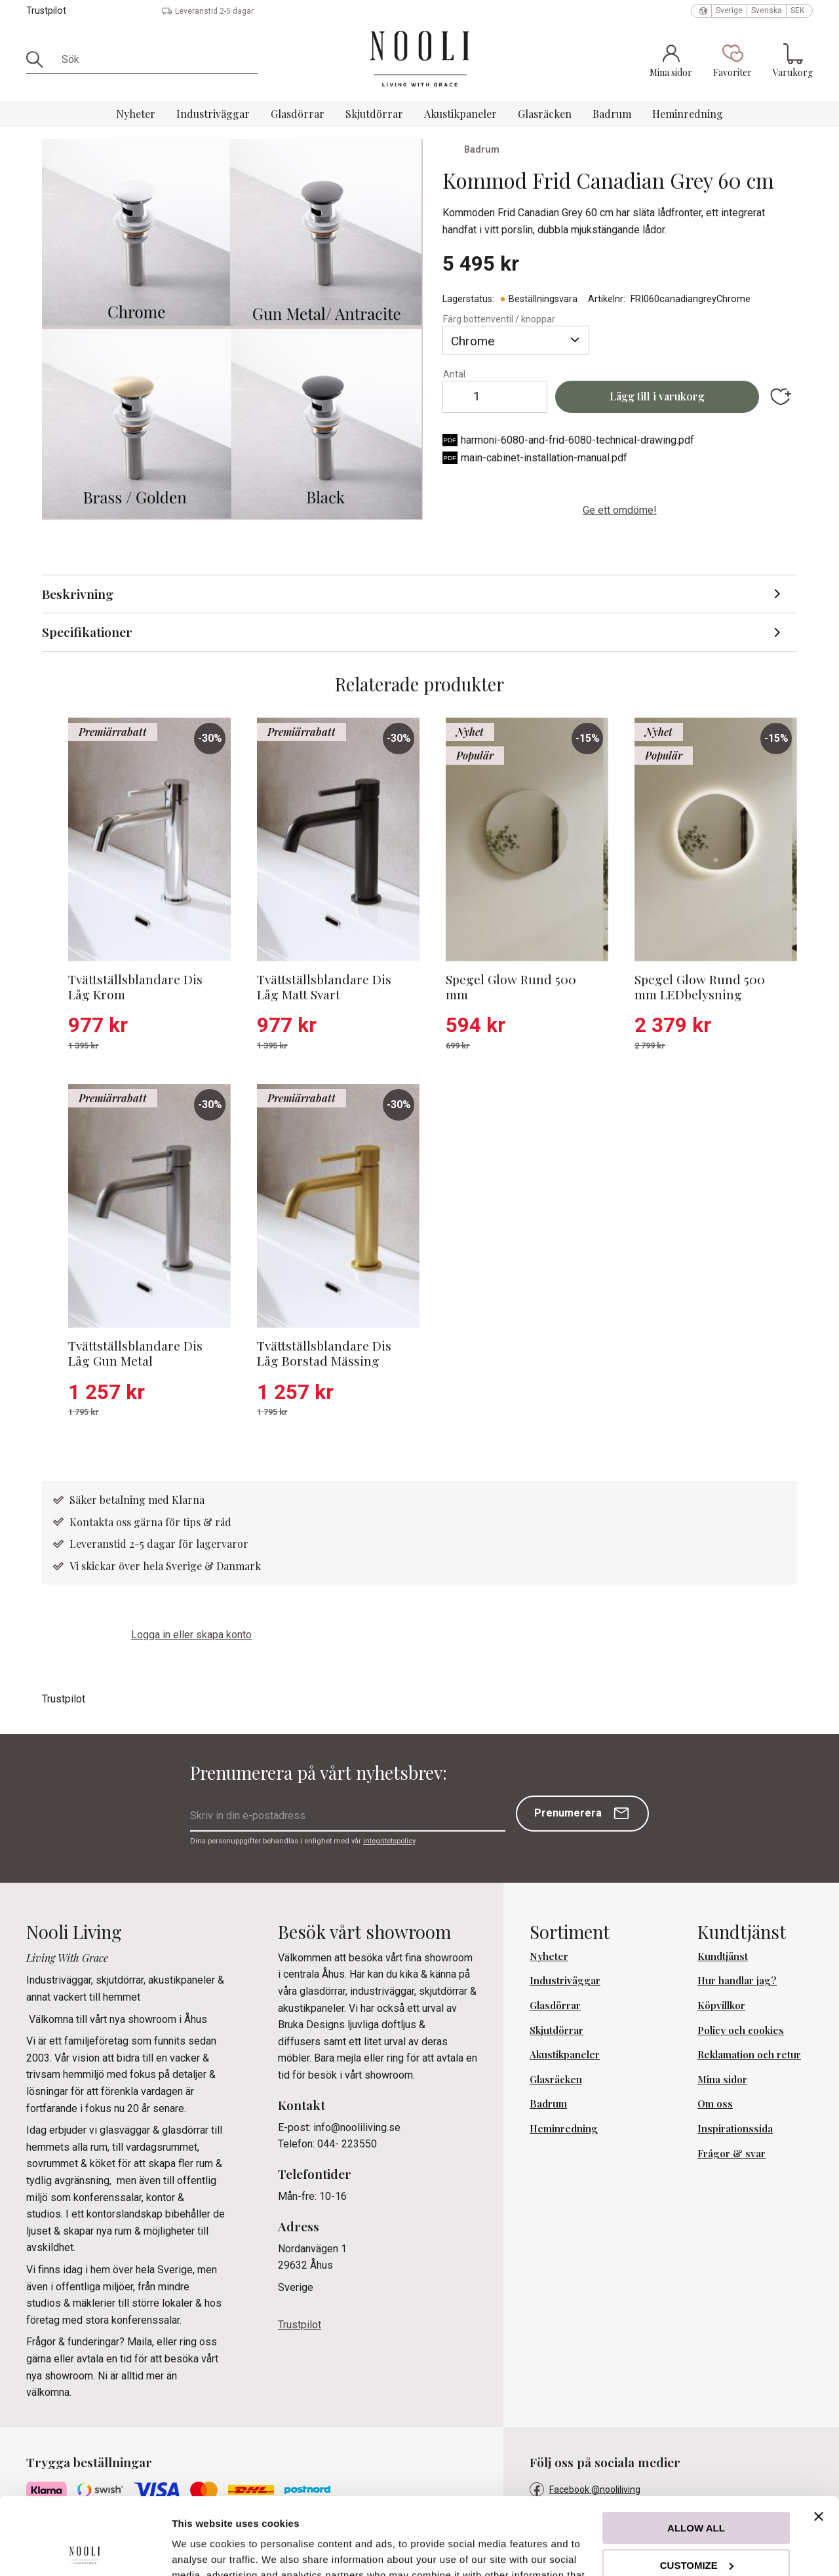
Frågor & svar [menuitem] (731, 2153)
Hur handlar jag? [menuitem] (737, 1980)
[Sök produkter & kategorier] (155, 59)
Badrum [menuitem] (612, 114)
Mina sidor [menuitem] (722, 2079)
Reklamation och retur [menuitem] (749, 2054)
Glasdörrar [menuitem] (297, 114)
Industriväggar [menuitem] (213, 114)
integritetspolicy (389, 1841)
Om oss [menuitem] (715, 2103)
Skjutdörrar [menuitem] (374, 114)
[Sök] (39, 59)
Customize (696, 2487)
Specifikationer (87, 631)
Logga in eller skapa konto (191, 1634)
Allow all (696, 2451)
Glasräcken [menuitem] (545, 114)
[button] (732, 60)
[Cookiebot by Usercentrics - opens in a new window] (85, 2550)
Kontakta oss (101, 1522)
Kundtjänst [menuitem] (722, 1956)
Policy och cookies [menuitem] (740, 2030)
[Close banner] (818, 2439)
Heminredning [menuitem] (687, 114)
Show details (202, 2550)
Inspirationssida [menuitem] (735, 2128)
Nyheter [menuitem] (135, 114)
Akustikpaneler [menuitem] (460, 114)
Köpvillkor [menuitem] (721, 2005)
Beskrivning (77, 593)
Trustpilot (46, 10)
